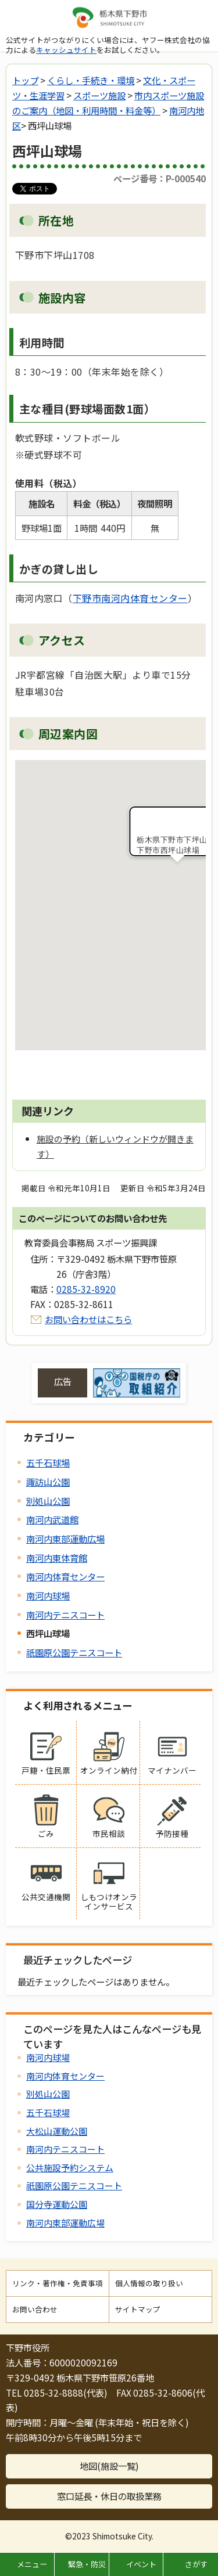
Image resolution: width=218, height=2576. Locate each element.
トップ (25, 80)
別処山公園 (48, 1500)
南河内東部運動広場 (65, 1538)
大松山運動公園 (56, 2131)
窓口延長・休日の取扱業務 (109, 2495)
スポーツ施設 (99, 95)
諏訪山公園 (48, 1481)
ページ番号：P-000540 (159, 178)
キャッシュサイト (66, 49)
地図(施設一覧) (109, 2465)
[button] (177, 873)
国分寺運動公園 (56, 2204)
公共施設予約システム (69, 2167)
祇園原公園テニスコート (74, 1652)
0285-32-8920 (86, 1288)
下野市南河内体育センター (130, 598)
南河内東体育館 (56, 1557)
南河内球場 (48, 1595)
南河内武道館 (52, 1519)
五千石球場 (48, 1462)
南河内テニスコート (65, 1614)
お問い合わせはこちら (88, 1319)
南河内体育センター (65, 1576)
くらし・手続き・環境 (90, 80)
